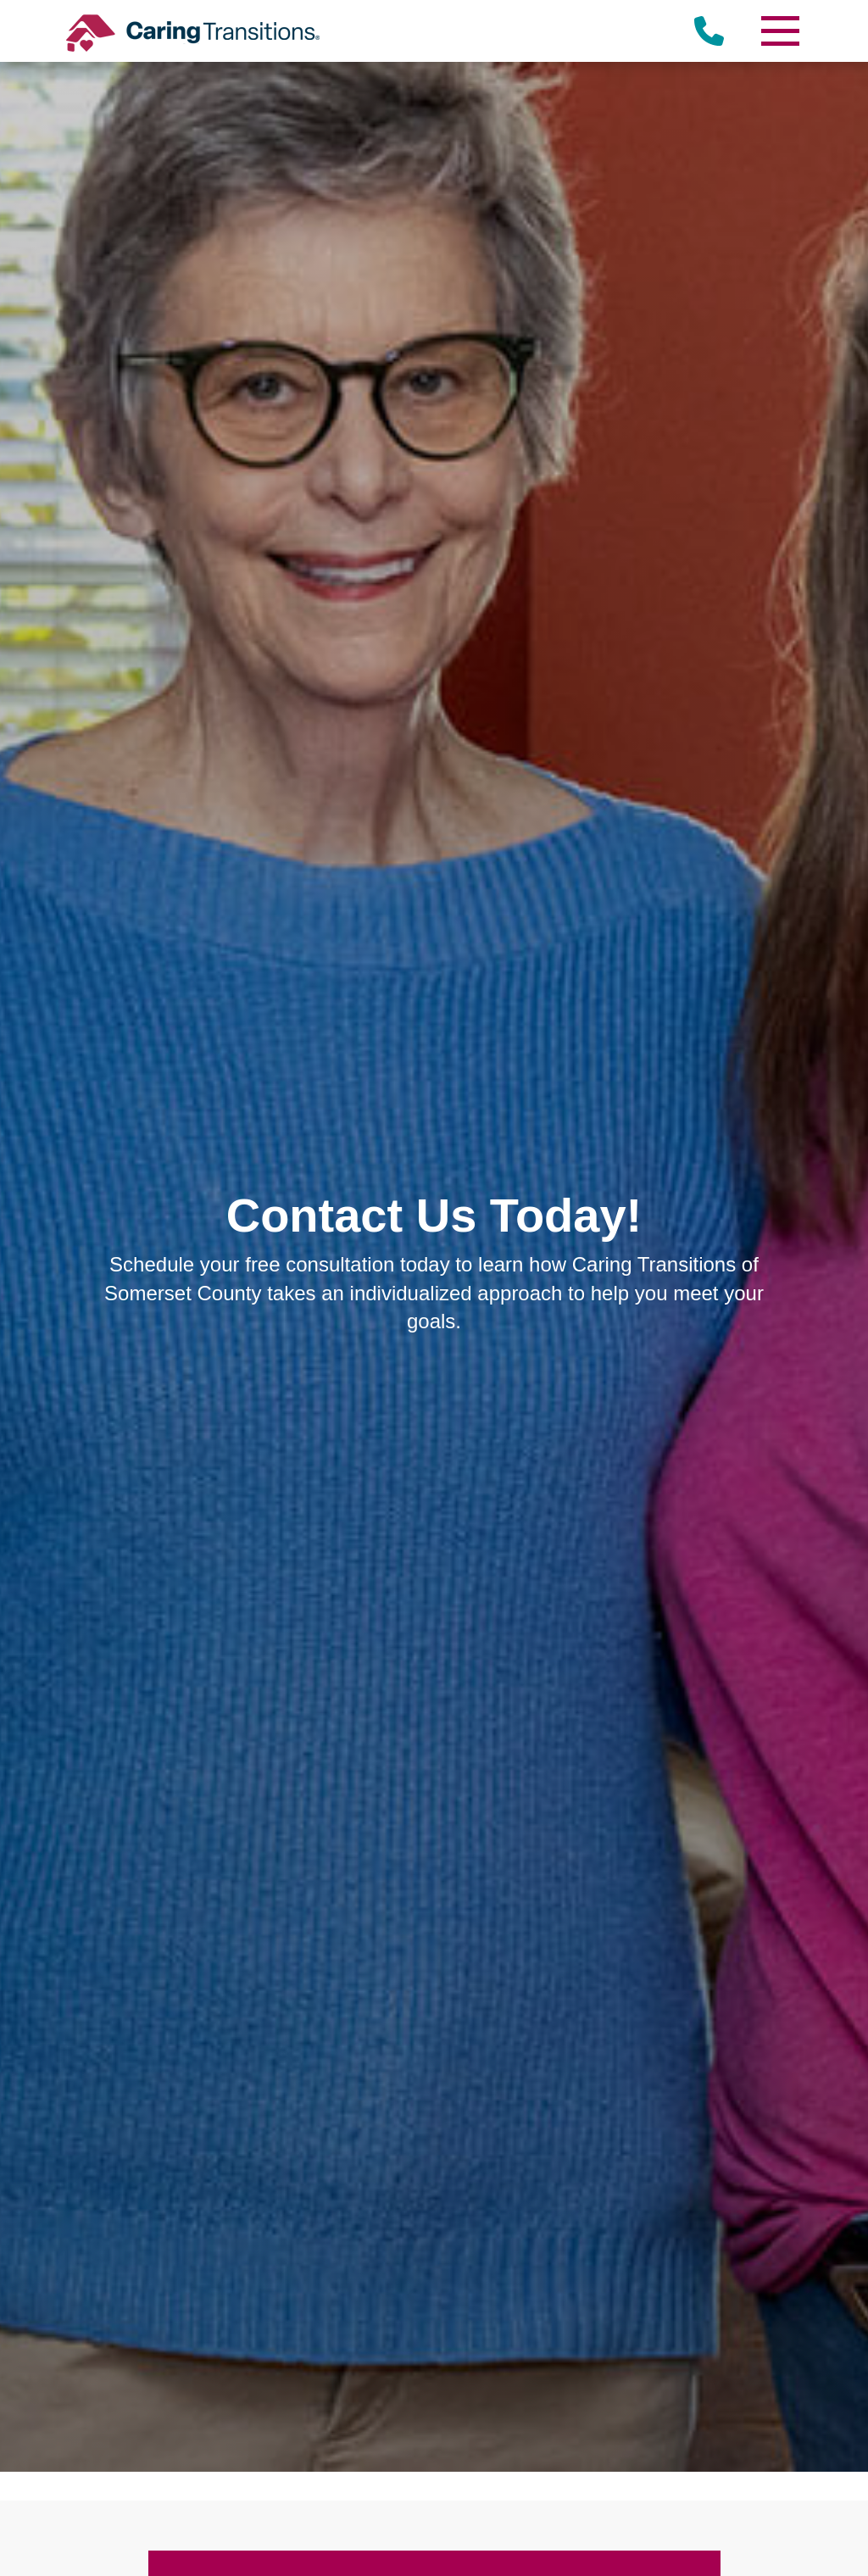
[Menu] (779, 31)
